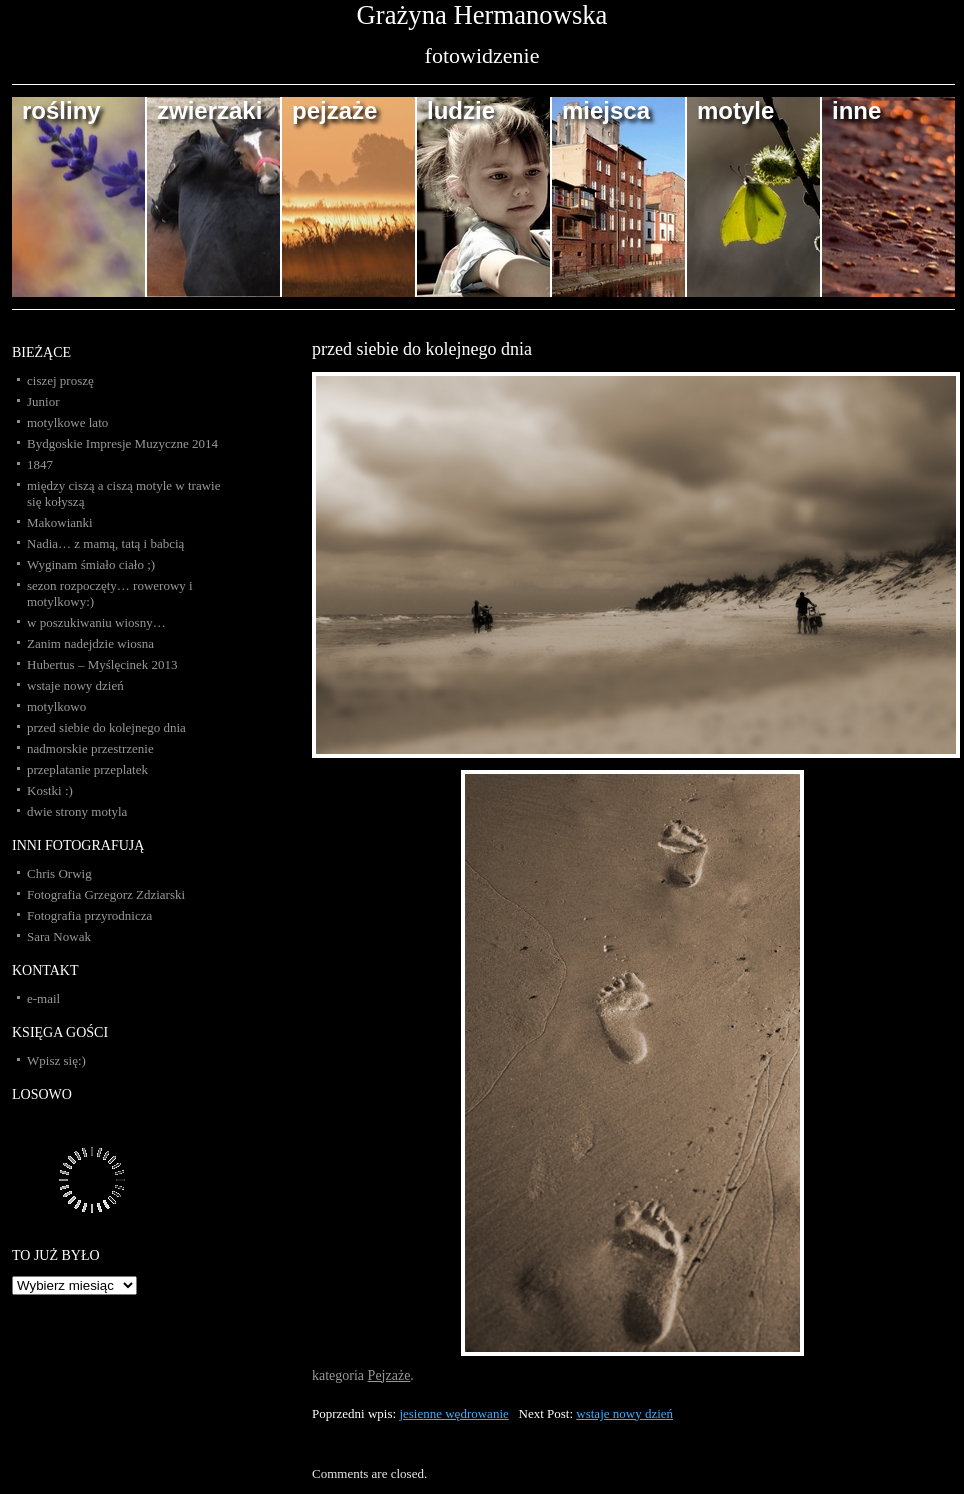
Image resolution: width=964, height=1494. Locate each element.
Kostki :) (50, 790)
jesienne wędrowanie (453, 1413)
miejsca (606, 110)
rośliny (61, 110)
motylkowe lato (67, 422)
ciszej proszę (60, 380)
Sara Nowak (59, 936)
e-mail (43, 998)
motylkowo (56, 706)
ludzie (461, 110)
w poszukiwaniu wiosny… (96, 622)
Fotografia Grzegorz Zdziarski (106, 894)
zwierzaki (209, 110)
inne (856, 110)
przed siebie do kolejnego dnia (422, 349)
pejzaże (334, 110)
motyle (735, 110)
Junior (43, 401)
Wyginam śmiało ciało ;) (91, 564)
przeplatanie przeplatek (87, 769)
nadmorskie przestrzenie (90, 748)
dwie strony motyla (77, 811)
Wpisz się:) (56, 1060)
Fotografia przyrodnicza (89, 915)
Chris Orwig (59, 873)
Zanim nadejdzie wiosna (90, 643)
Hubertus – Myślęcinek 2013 (102, 664)
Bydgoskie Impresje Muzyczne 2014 (122, 443)
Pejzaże (389, 1375)
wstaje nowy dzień (624, 1413)
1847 (40, 464)
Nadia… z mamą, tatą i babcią (105, 543)
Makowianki (60, 522)
